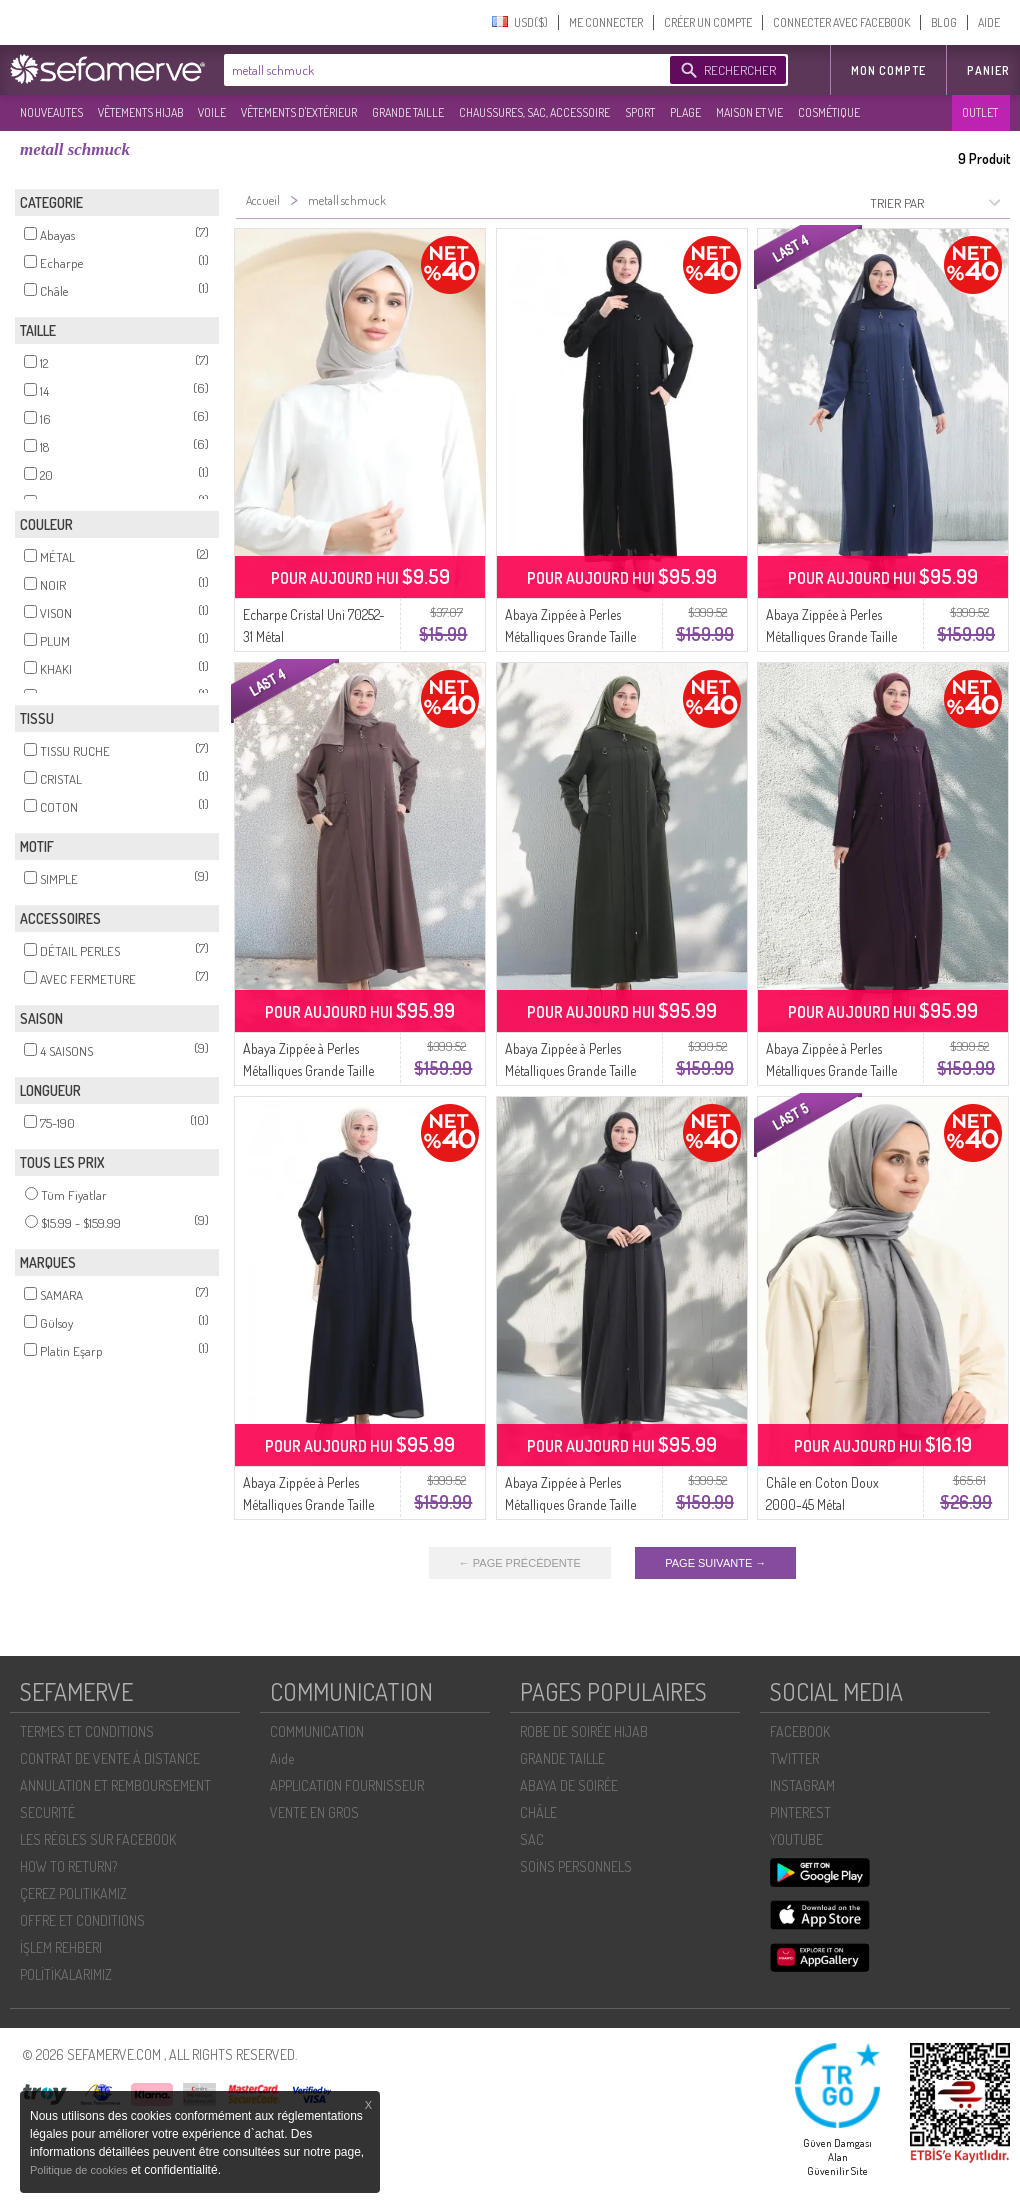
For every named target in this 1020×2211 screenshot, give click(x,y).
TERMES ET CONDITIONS (87, 1731)
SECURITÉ (47, 1812)
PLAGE (685, 112)
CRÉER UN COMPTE (708, 22)
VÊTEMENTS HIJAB (140, 112)
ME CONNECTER (606, 22)
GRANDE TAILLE (408, 112)
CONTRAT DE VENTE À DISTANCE (110, 1758)
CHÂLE (538, 1812)
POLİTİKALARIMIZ (66, 1974)
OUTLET (980, 112)
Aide (282, 1758)
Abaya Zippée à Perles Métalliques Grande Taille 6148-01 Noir (570, 636)
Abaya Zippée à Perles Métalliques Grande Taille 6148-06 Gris (570, 1504)
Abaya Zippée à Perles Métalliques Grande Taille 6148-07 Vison (308, 1070)
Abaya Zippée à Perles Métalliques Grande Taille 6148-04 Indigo (831, 636)
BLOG (944, 22)
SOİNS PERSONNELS (576, 1866)
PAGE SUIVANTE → (715, 1563)
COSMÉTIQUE (829, 112)
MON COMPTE (888, 70)
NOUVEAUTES (51, 112)
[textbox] (442, 70)
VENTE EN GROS (314, 1812)
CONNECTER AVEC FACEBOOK (841, 22)
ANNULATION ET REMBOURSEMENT (115, 1785)
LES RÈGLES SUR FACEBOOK (98, 1839)
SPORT (640, 112)
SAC (532, 1839)
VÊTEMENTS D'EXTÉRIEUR (299, 112)
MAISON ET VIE (749, 112)
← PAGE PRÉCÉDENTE (520, 1563)
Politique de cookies (80, 2170)
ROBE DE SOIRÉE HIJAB (584, 1731)
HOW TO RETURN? (68, 1866)
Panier (988, 70)
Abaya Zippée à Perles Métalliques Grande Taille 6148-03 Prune (831, 1070)
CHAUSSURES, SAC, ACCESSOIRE (534, 112)
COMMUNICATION (317, 1731)
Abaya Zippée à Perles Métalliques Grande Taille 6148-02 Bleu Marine (308, 1504)
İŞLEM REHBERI (61, 1947)
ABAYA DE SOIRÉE (569, 1785)
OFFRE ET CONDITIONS (82, 1920)
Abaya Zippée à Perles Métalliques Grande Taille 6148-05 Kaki (570, 1070)
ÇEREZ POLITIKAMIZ (73, 1893)
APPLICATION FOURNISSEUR (347, 1785)
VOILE (212, 112)
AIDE (989, 22)
